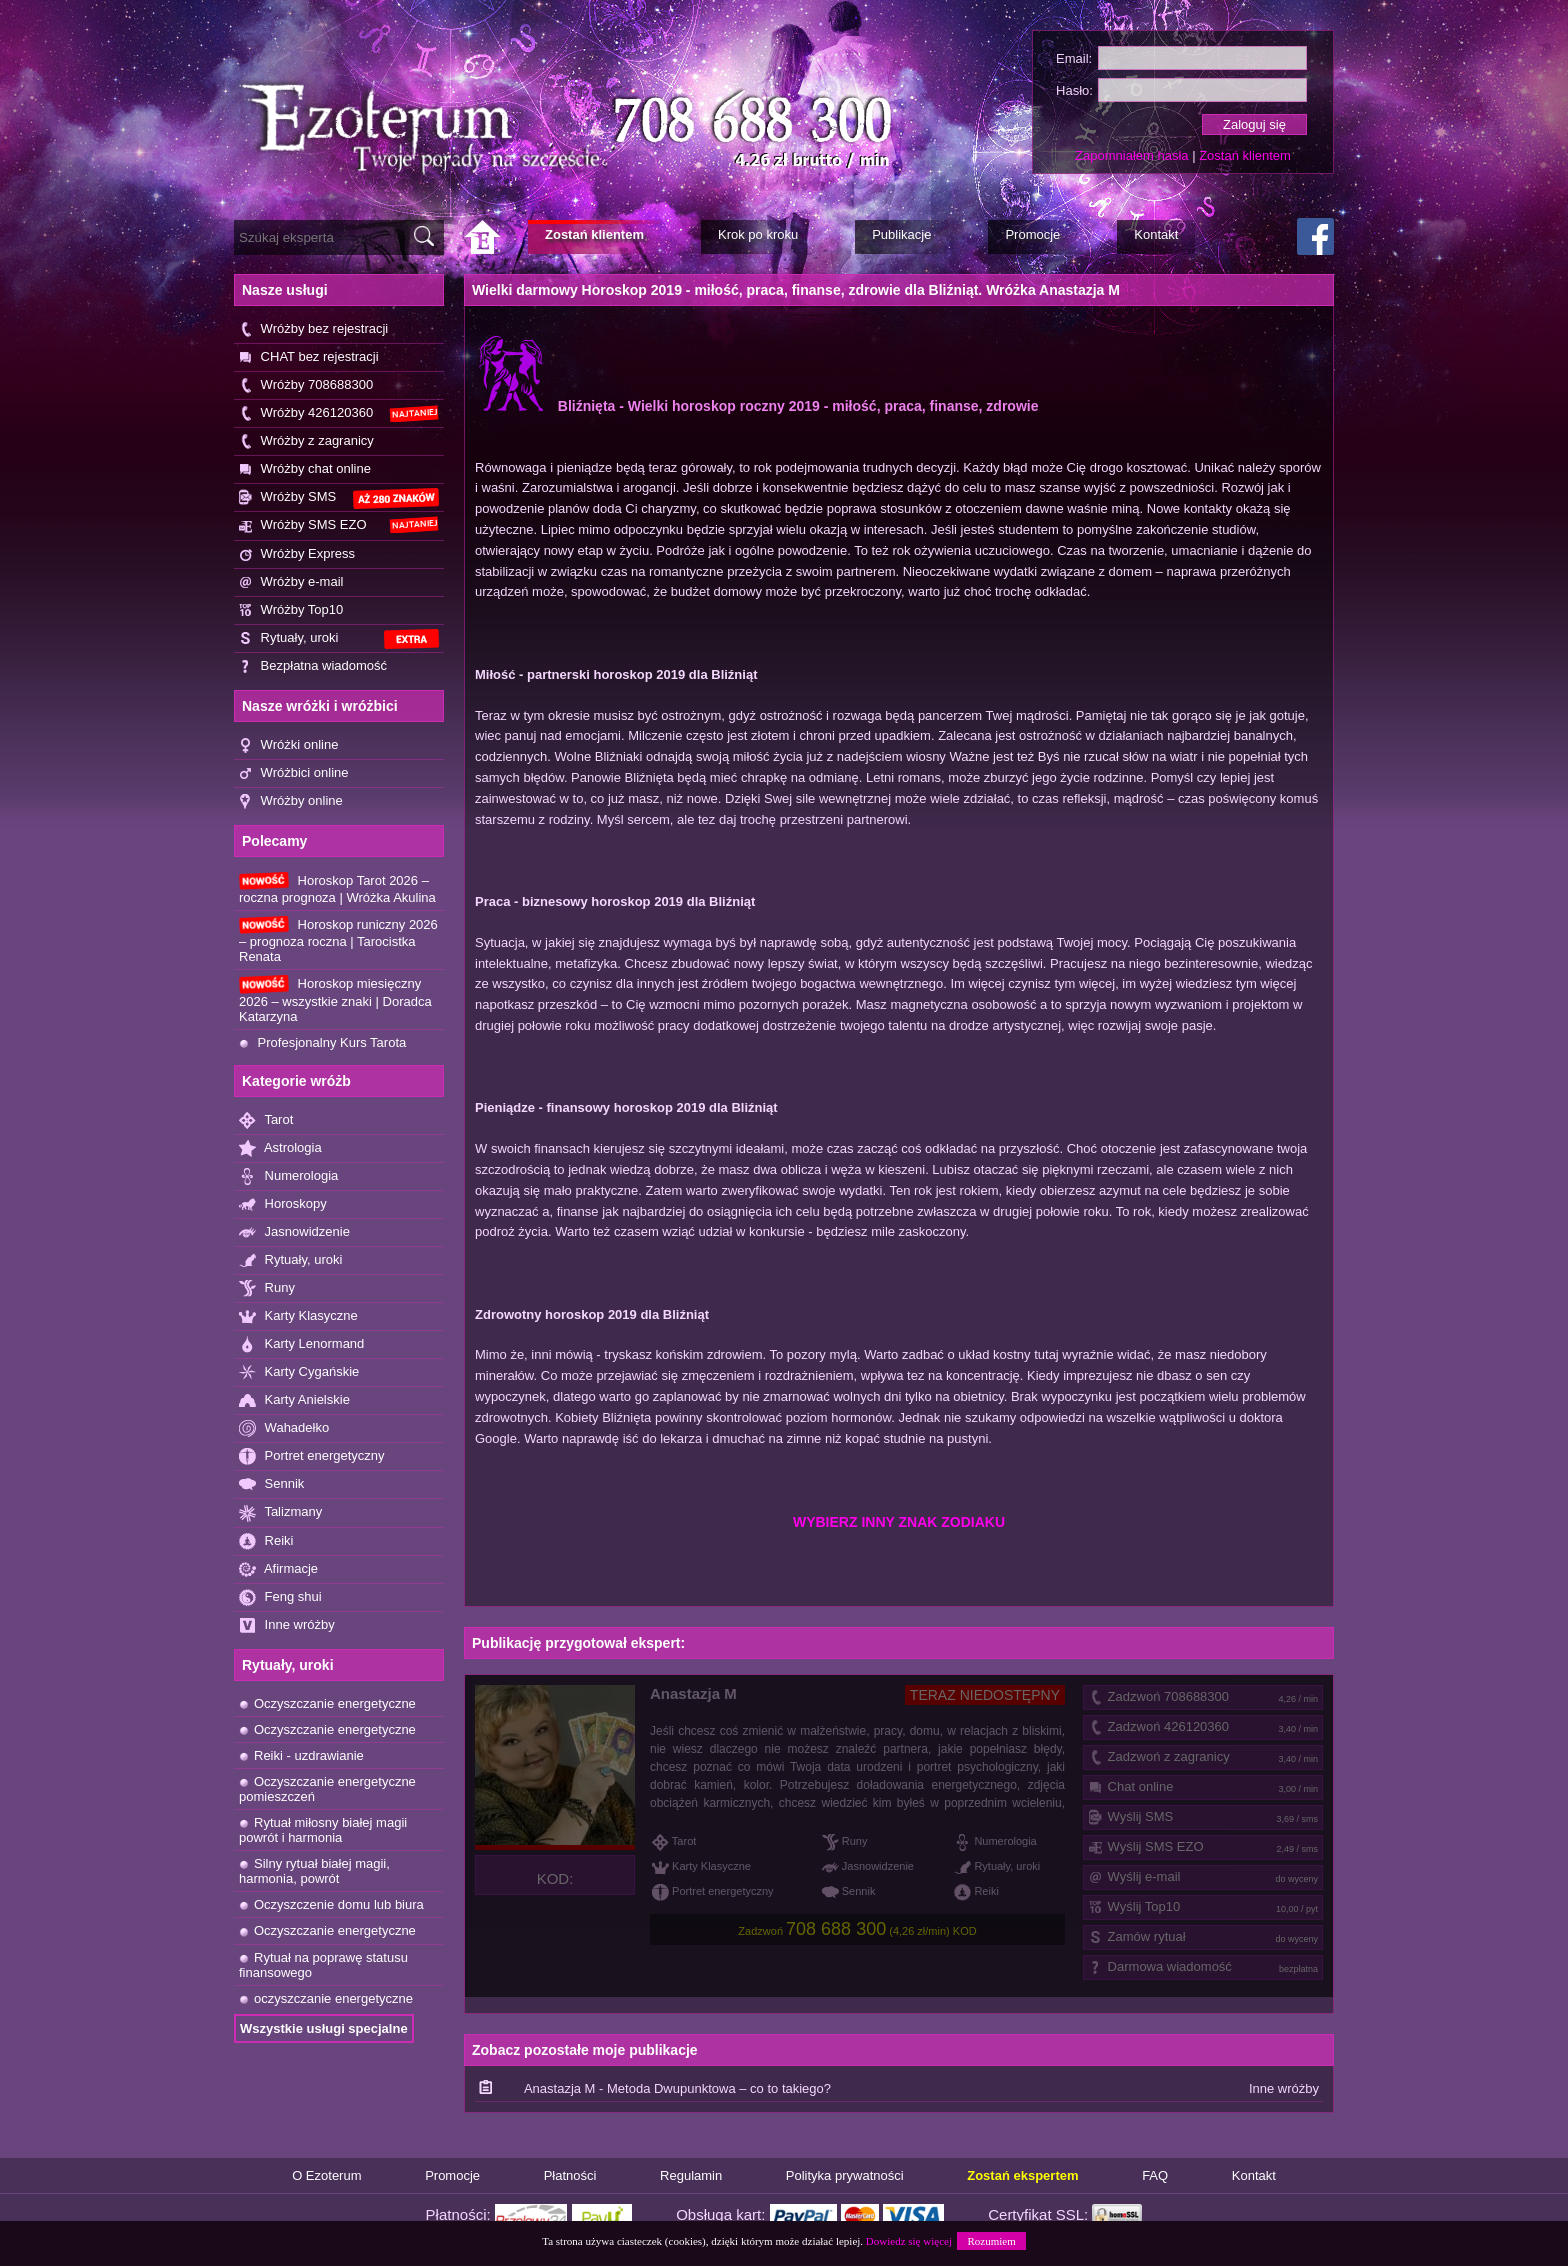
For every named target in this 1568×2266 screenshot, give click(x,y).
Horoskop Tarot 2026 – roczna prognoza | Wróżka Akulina (337, 888)
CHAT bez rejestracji (309, 357)
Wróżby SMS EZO (339, 525)
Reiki (266, 1541)
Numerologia (288, 1176)
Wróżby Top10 (291, 610)
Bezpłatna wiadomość (313, 666)
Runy (267, 1288)
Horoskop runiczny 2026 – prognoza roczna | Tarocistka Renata (338, 940)
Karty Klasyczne (298, 1316)
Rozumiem (991, 2241)
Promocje (452, 2175)
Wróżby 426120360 (339, 413)
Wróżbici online (294, 773)
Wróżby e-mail (291, 582)
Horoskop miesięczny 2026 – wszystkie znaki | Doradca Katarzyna (335, 999)
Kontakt (1254, 2175)
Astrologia (280, 1148)
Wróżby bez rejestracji (313, 329)
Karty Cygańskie (299, 1372)
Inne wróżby (287, 1625)
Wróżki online (288, 745)
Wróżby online (291, 801)
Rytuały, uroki (339, 639)
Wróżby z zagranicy (306, 441)
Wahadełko (284, 1428)
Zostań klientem (1245, 155)
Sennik (271, 1484)
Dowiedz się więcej (909, 2241)
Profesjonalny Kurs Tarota (322, 1042)
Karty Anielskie (294, 1400)
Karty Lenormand (301, 1344)
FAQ (1155, 2175)
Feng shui (280, 1597)
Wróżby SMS (339, 498)
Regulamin (691, 2175)
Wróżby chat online (305, 469)
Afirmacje (278, 1569)
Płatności (570, 2175)
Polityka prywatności (845, 2175)
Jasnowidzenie (294, 1232)
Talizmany (280, 1512)
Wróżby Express (297, 554)
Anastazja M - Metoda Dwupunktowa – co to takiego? (677, 2088)
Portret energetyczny (312, 1456)
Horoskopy (283, 1204)
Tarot (266, 1120)
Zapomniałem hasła (1131, 155)
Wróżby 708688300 (306, 385)
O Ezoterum (326, 2175)
